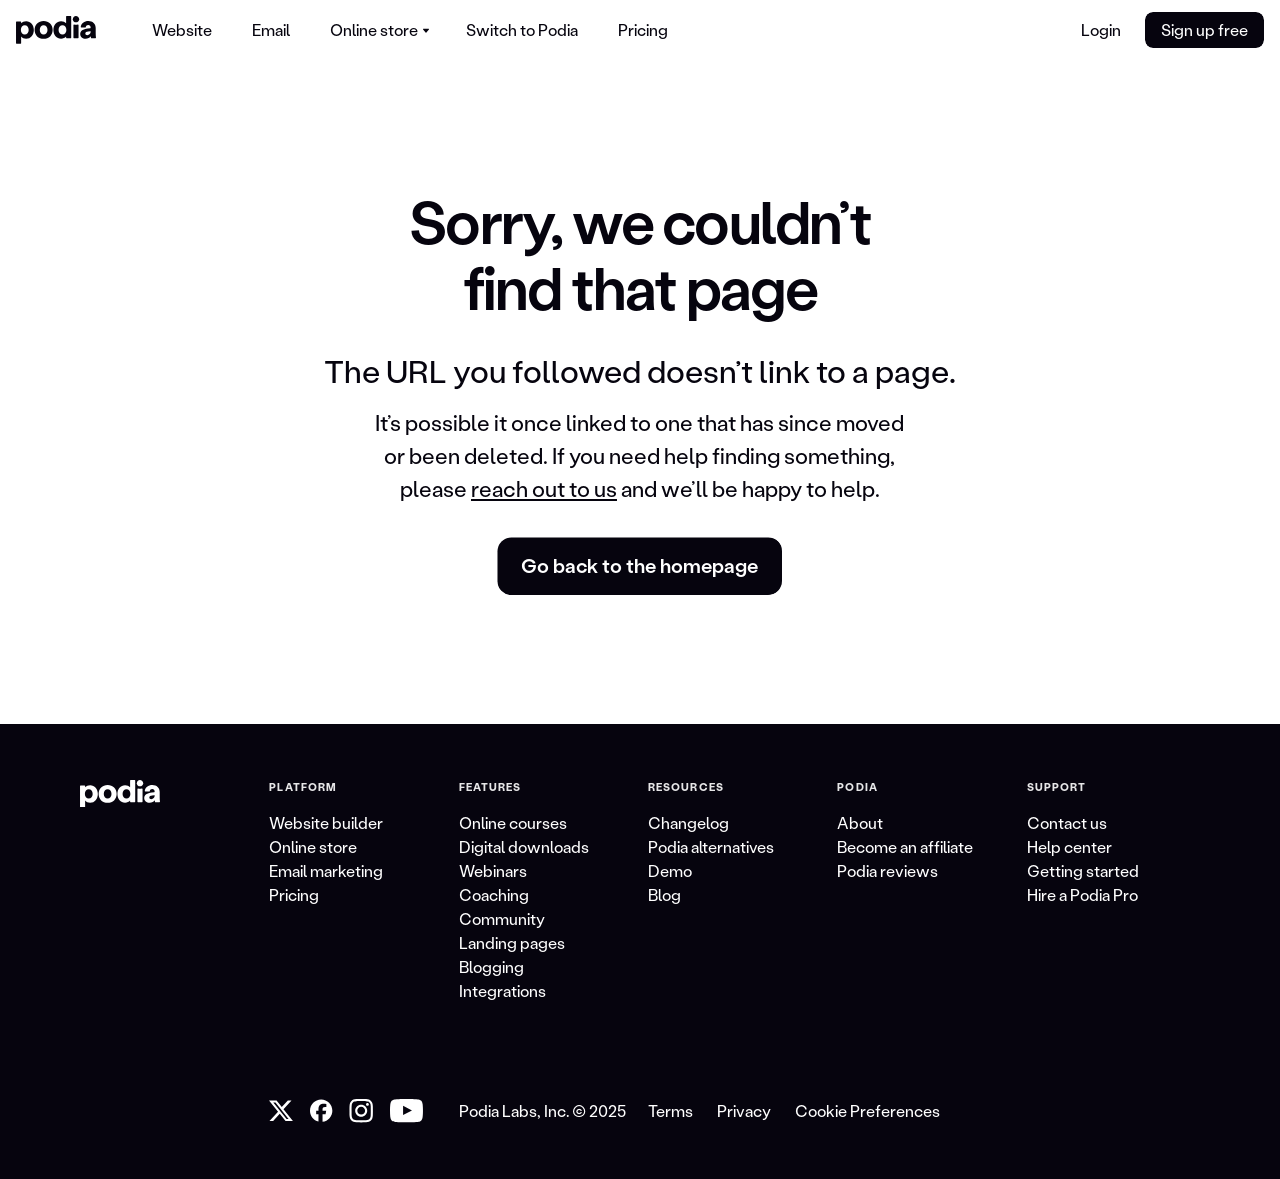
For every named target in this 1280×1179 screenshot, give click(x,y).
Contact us (1067, 822)
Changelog (688, 822)
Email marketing (326, 870)
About (860, 822)
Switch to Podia (522, 29)
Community (502, 918)
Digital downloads (524, 846)
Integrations (502, 990)
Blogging (491, 966)
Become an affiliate (905, 846)
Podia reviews (887, 870)
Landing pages (512, 942)
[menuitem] (182, 30)
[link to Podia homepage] (120, 794)
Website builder (326, 822)
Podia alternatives (711, 846)
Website (182, 29)
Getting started (1083, 870)
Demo (670, 870)
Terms (670, 1110)
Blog (664, 894)
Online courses (513, 822)
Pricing (643, 29)
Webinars (493, 870)
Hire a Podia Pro (1082, 894)
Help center (1069, 846)
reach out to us (544, 488)
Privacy (744, 1110)
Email (271, 29)
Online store (313, 846)
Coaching (494, 894)
